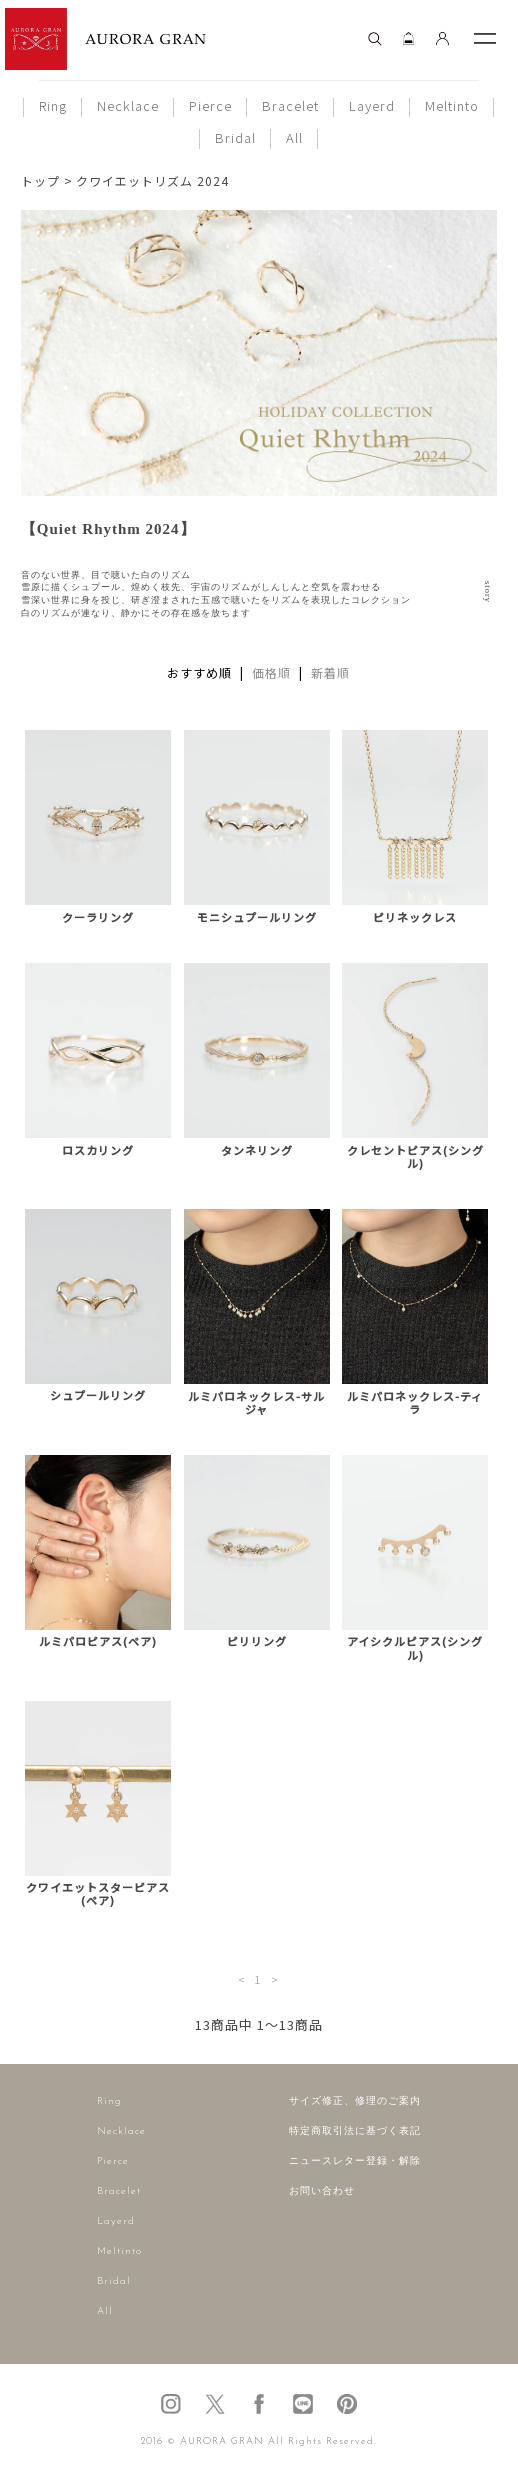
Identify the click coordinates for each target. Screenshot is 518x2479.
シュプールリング (98, 1395)
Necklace (128, 105)
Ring (53, 105)
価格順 (271, 672)
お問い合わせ (322, 2191)
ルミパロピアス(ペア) (98, 1641)
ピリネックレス (415, 917)
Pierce (210, 105)
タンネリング (257, 1150)
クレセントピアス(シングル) (415, 1157)
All (294, 137)
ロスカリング (98, 1150)
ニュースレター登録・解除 (355, 2161)
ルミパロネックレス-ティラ (415, 1403)
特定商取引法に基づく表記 (355, 2131)
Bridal (235, 137)
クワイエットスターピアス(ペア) (98, 1894)
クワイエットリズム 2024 (152, 180)
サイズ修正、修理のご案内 (355, 2101)
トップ (40, 180)
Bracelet (290, 105)
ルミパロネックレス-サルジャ (256, 1403)
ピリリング (257, 1641)
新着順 (330, 672)
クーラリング (98, 917)
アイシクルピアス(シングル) (415, 1648)
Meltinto (452, 105)
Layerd (372, 105)
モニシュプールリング (257, 917)
